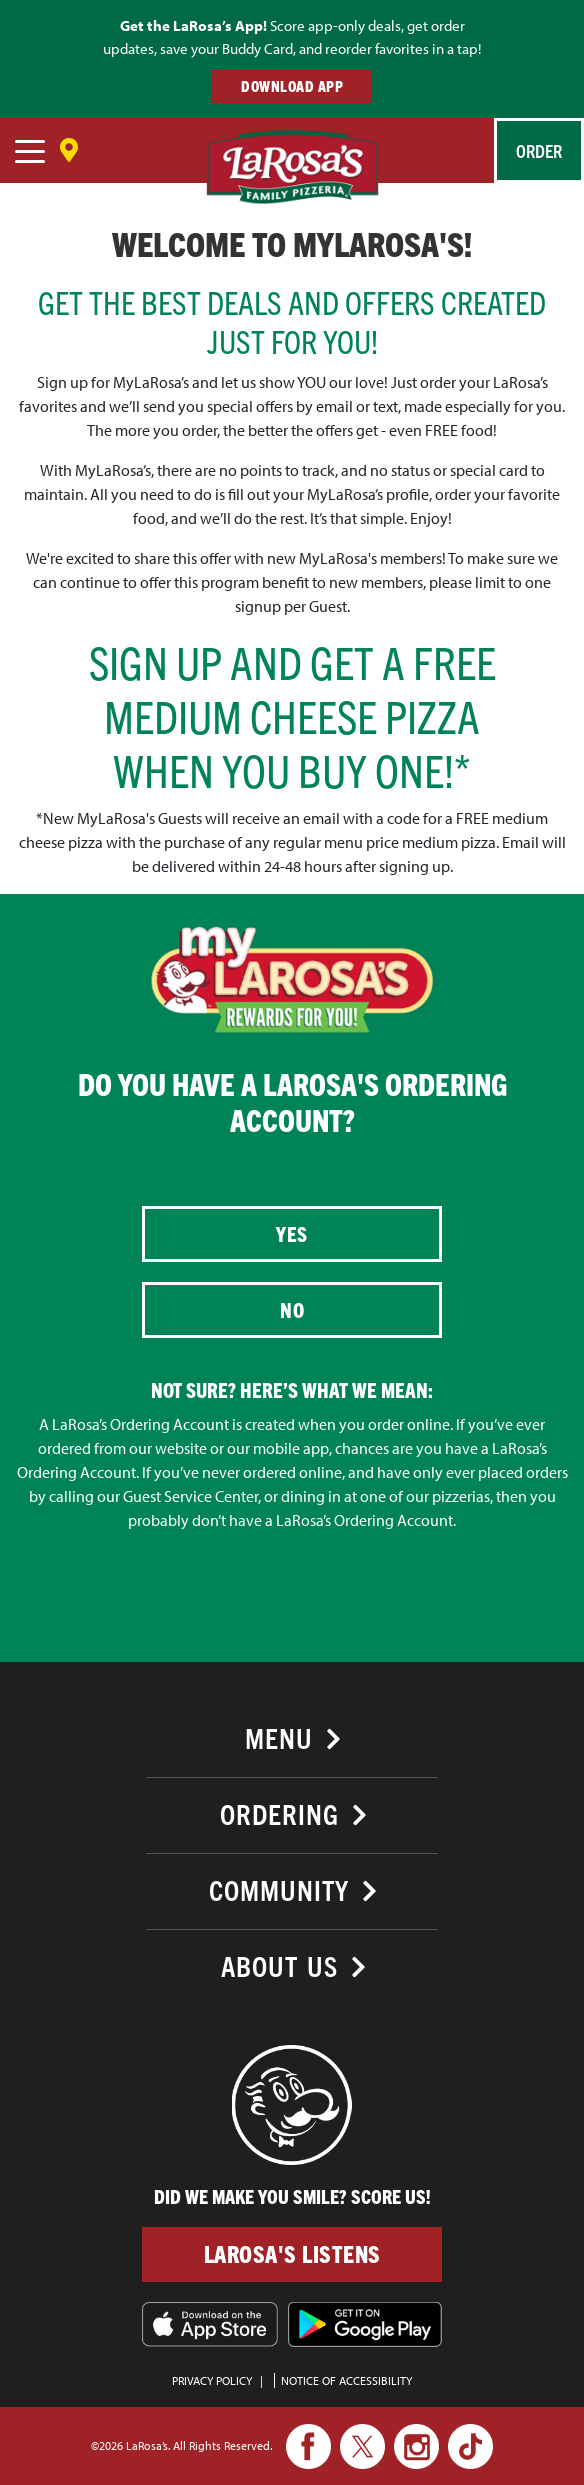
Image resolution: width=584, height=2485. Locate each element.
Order (539, 150)
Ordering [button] (279, 1813)
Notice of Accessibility (346, 2380)
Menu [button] (279, 1737)
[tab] (292, 1735)
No (292, 1309)
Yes (292, 1233)
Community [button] (279, 1889)
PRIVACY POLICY (212, 2380)
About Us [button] (279, 1965)
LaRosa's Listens (292, 2253)
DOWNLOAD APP (292, 85)
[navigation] (30, 154)
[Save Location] (69, 143)
